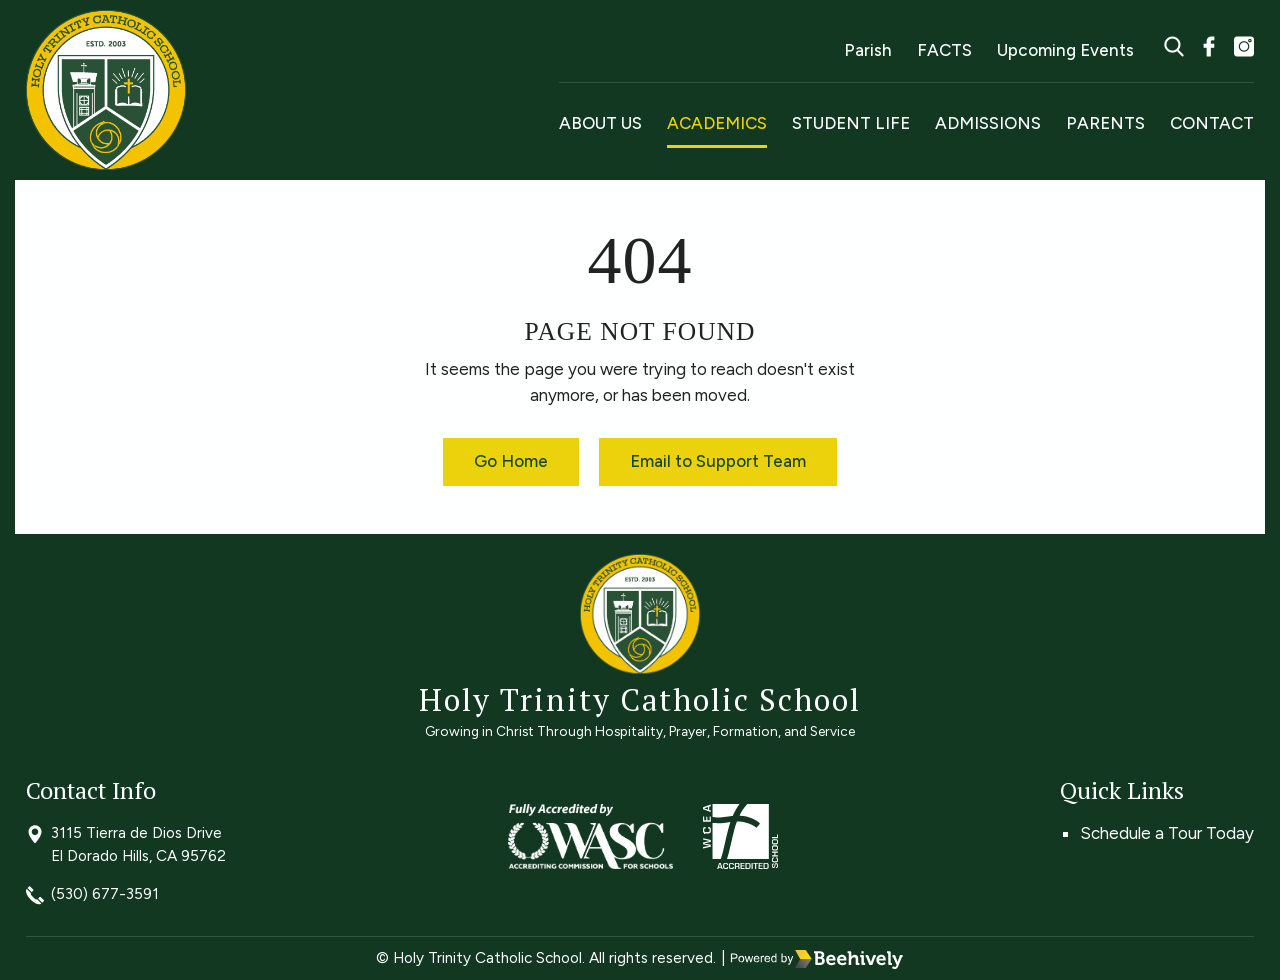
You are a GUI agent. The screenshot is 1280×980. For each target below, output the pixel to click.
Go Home (511, 461)
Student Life (851, 123)
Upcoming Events (1065, 50)
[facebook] (1209, 49)
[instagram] (1244, 49)
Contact (1212, 123)
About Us (600, 123)
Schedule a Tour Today (1167, 833)
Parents (1105, 123)
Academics (717, 123)
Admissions (988, 123)
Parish (868, 50)
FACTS (944, 50)
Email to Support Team (718, 461)
